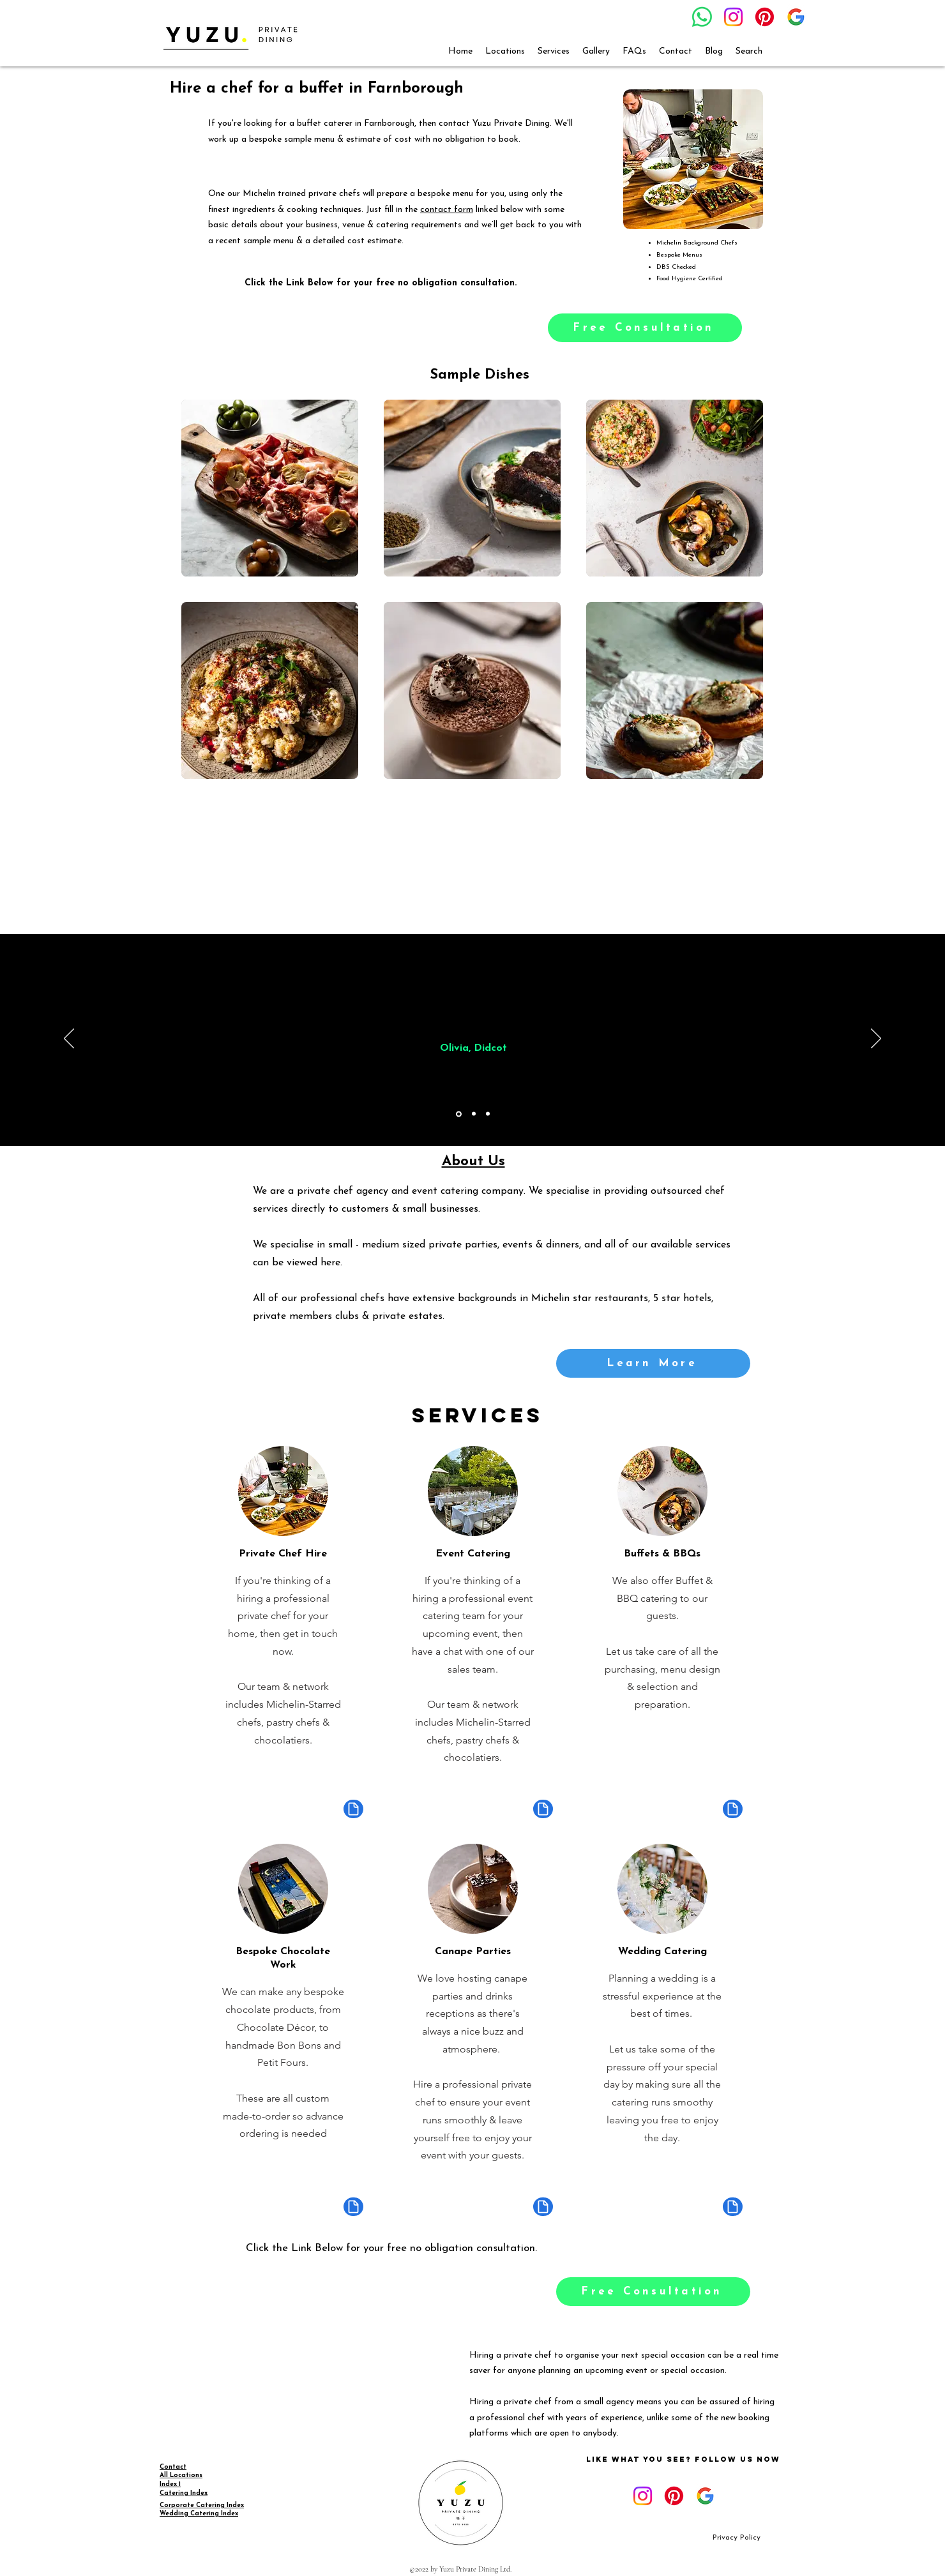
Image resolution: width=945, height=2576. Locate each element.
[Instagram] (733, 16)
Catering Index (184, 2493)
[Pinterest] (764, 16)
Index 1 (170, 2484)
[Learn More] (653, 1363)
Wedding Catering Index (199, 2513)
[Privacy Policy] (736, 2538)
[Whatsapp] (702, 16)
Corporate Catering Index (202, 2505)
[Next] (876, 1039)
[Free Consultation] (645, 327)
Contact (173, 2467)
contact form (446, 210)
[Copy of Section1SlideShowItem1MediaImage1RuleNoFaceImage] (474, 1114)
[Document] (353, 1809)
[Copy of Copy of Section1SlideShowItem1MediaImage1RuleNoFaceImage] (488, 1114)
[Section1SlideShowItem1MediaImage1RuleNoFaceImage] (459, 1114)
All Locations (181, 2475)
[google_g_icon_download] (795, 16)
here (330, 1263)
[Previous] (69, 1039)
